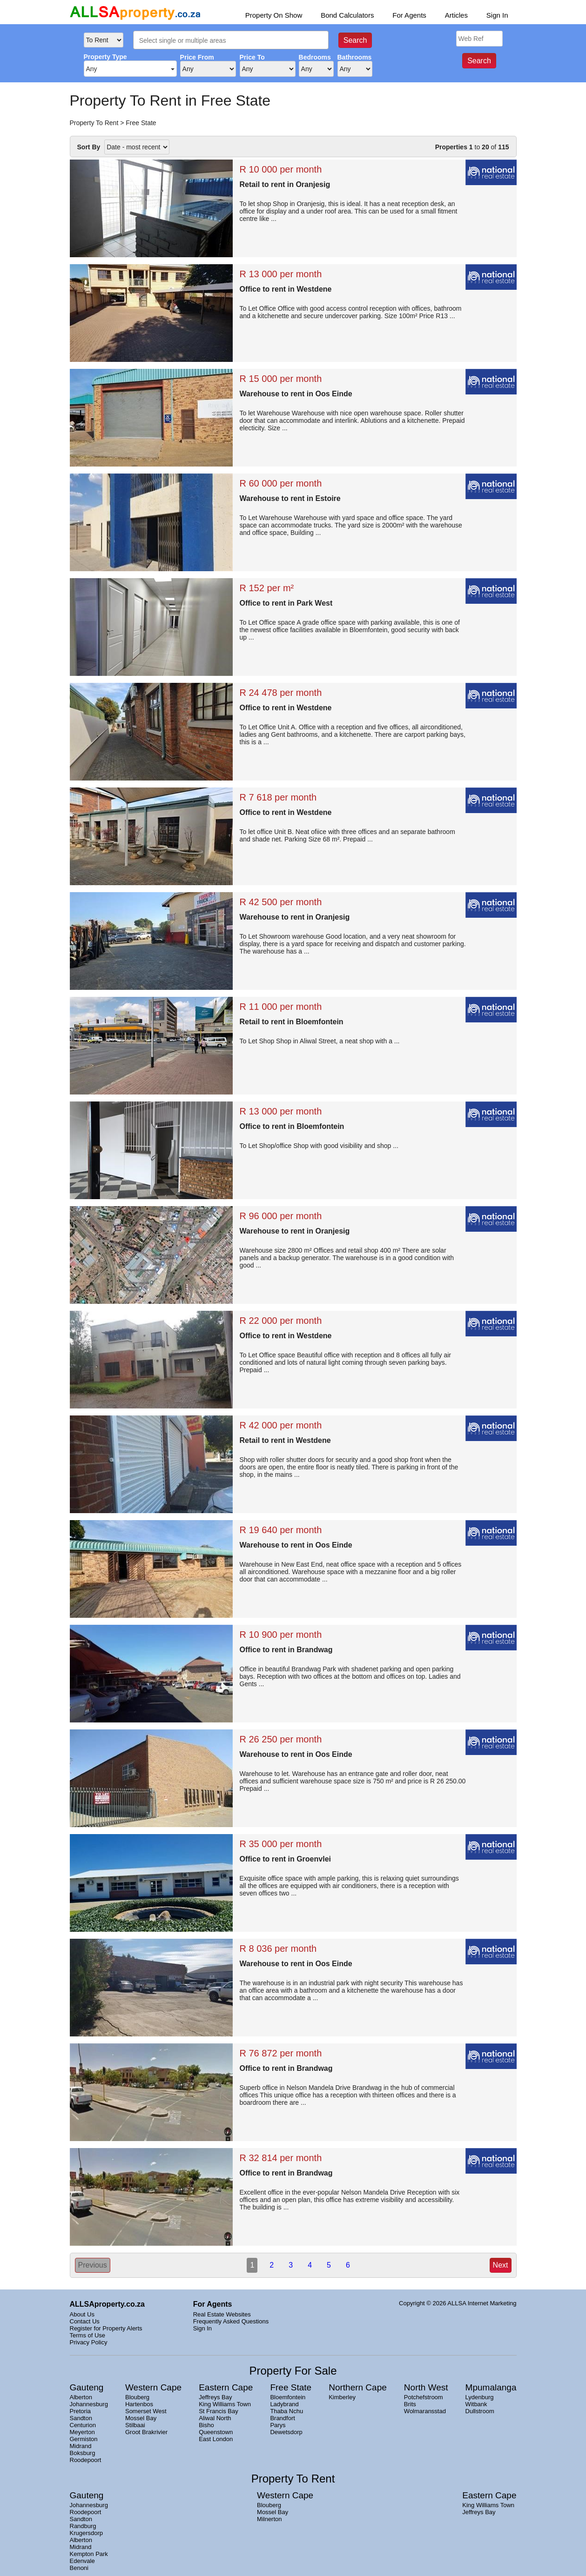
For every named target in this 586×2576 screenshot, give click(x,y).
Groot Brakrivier (146, 2432)
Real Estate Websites (222, 2314)
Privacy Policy (89, 2342)
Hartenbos (139, 2404)
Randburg (83, 2526)
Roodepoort (85, 2459)
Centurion (83, 2425)
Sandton (81, 2418)
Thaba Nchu (286, 2411)
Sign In (497, 15)
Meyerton (82, 2432)
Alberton (81, 2397)
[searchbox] (233, 41)
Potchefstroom (423, 2397)
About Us (82, 2314)
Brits (410, 2404)
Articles (456, 15)
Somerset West (146, 2411)
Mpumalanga (491, 2387)
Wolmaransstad (425, 2411)
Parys (277, 2425)
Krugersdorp (86, 2532)
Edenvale (82, 2560)
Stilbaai (135, 2425)
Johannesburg (89, 2404)
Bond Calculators (347, 15)
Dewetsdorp (286, 2432)
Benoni (79, 2567)
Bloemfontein (287, 2397)
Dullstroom (479, 2411)
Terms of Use (88, 2335)
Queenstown (216, 2432)
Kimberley (342, 2397)
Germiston (84, 2439)
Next (500, 2265)
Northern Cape (358, 2387)
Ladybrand (284, 2404)
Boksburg (82, 2452)
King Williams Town (225, 2404)
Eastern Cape (226, 2387)
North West (426, 2387)
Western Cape (153, 2387)
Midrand (81, 2446)
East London (216, 2439)
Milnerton (269, 2519)
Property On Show (274, 15)
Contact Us (85, 2321)
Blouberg (137, 2397)
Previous (92, 2265)
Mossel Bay (140, 2418)
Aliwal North (215, 2418)
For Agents (409, 15)
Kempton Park (89, 2553)
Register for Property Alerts (106, 2328)
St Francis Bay (218, 2411)
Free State (141, 123)
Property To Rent (94, 123)
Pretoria (80, 2411)
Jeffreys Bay (215, 2397)
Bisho (206, 2425)
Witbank (476, 2404)
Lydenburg (479, 2397)
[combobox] (231, 40)
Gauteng (87, 2387)
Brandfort (282, 2418)
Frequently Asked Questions (231, 2321)
